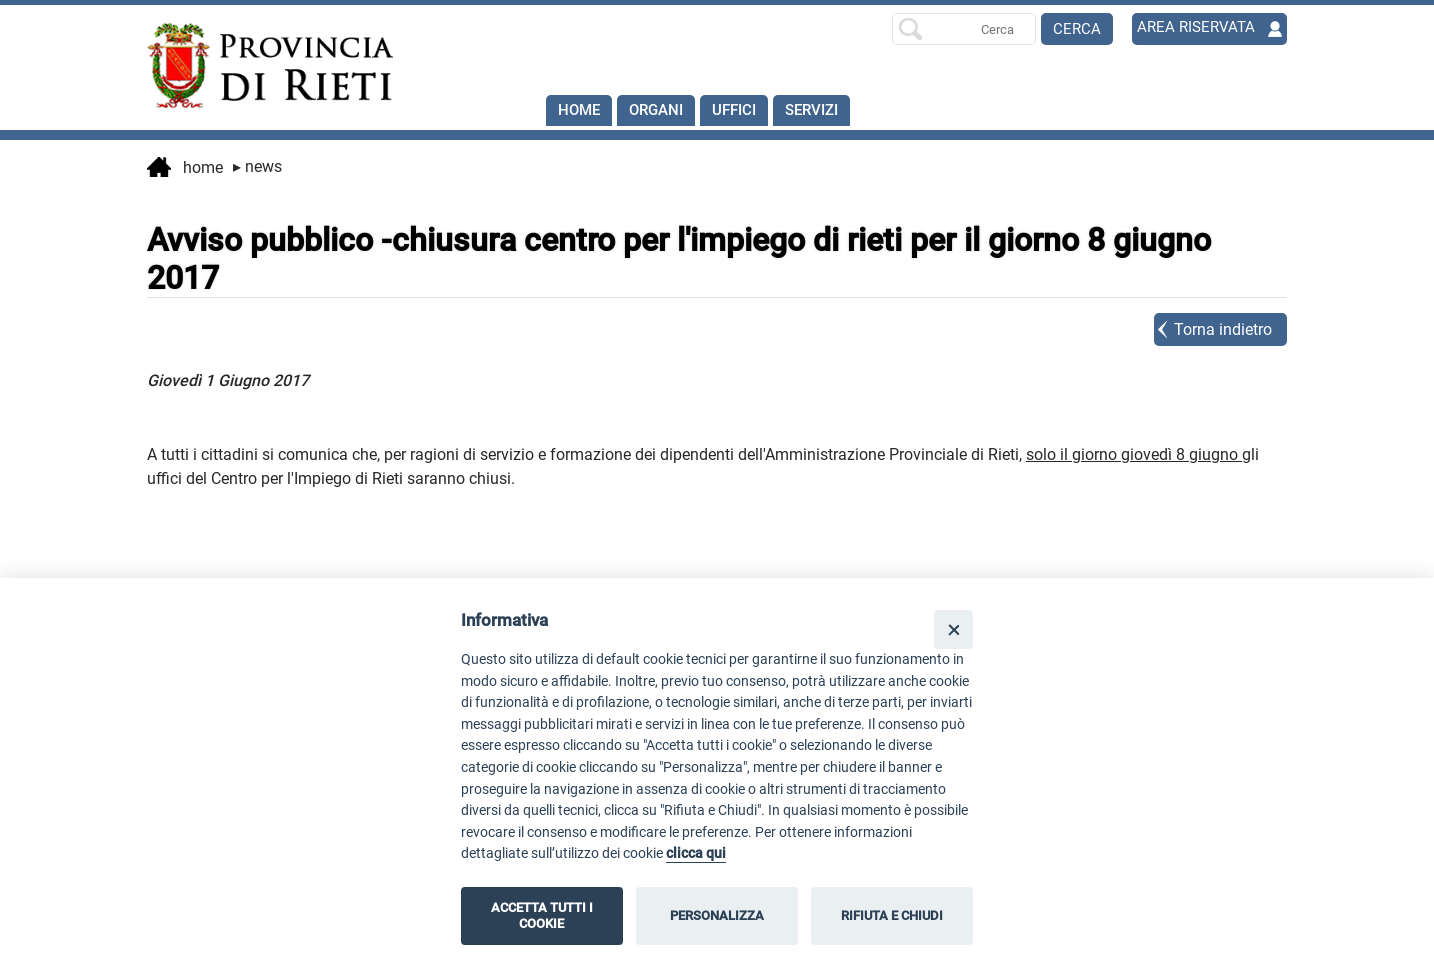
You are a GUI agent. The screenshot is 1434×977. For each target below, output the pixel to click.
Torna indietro (1223, 329)
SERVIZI (826, 110)
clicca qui (696, 853)
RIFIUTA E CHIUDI (892, 915)
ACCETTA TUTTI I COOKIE (542, 915)
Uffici (744, 110)
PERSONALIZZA (717, 915)
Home (580, 110)
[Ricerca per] (964, 29)
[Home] (261, 66)
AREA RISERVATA (1198, 28)
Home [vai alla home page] (185, 169)
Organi (661, 110)
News (257, 166)
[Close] (953, 629)
